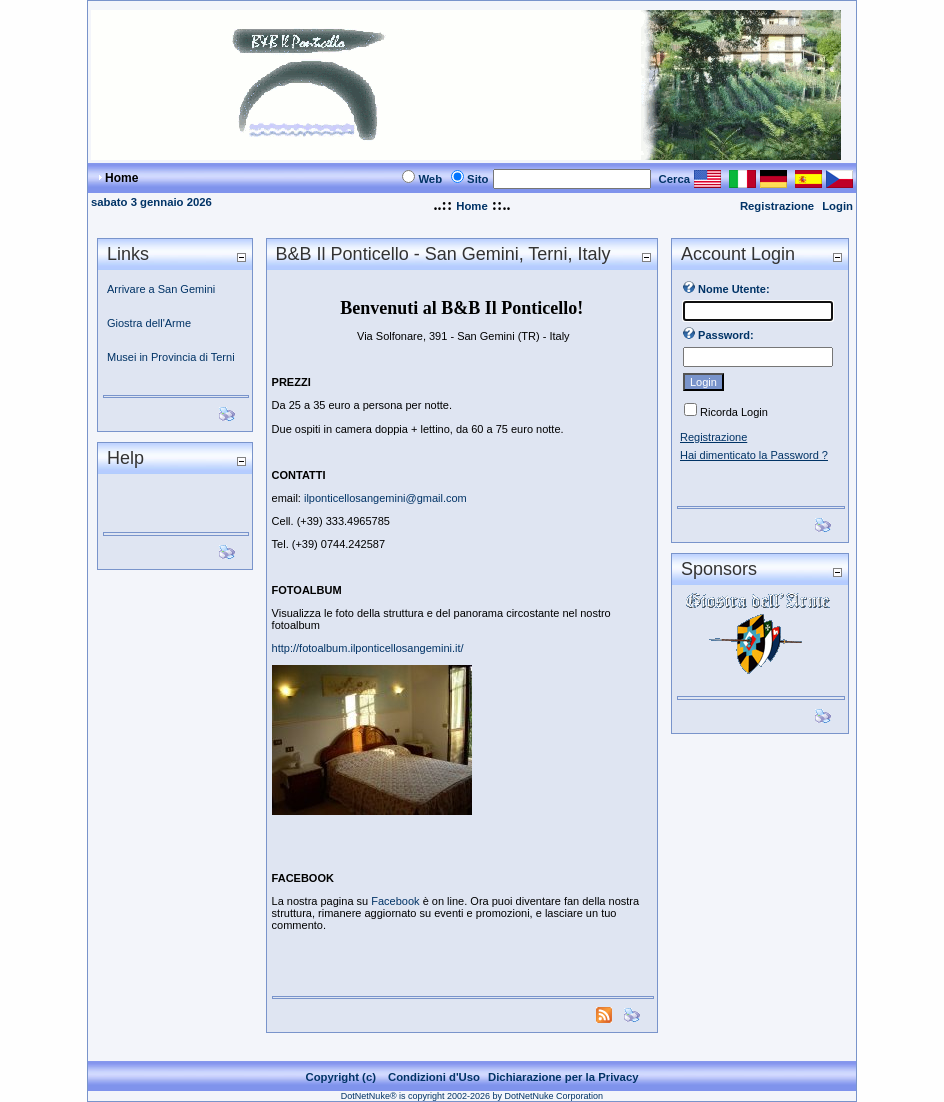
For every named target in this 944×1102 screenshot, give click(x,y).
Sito (477, 179)
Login (837, 206)
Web (430, 179)
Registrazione (777, 206)
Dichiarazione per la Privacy (563, 1077)
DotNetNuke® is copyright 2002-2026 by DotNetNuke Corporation (472, 1096)
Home (471, 206)
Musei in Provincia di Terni (171, 357)
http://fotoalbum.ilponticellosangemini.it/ (368, 648)
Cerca (675, 179)
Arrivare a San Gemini (161, 289)
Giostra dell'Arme (149, 323)
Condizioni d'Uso (434, 1077)
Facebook (395, 901)
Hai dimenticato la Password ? (754, 455)
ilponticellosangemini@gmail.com (385, 498)
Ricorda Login (734, 412)
